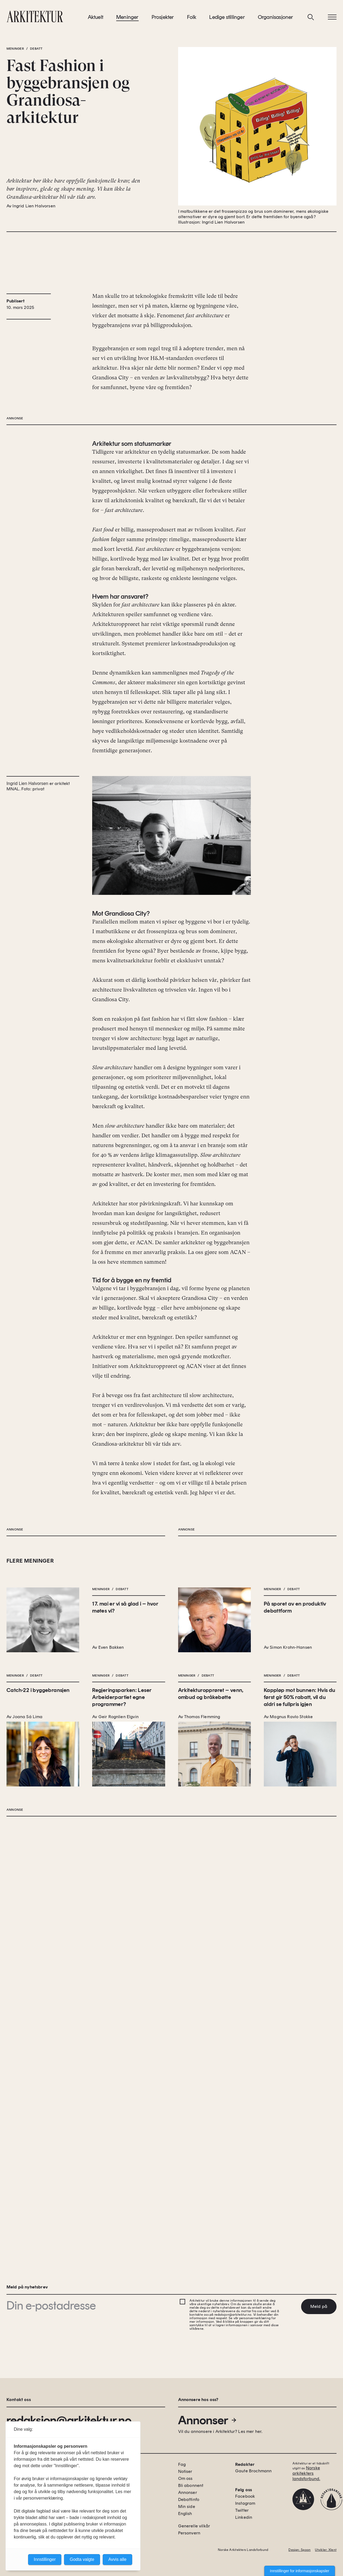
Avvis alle (117, 2559)
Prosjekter (163, 21)
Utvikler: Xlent (326, 2550)
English (185, 2513)
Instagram (245, 2503)
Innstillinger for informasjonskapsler (299, 2571)
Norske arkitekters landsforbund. (306, 2473)
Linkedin (243, 2517)
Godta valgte (82, 2559)
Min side (186, 2506)
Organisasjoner (275, 21)
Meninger (127, 21)
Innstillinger (45, 2559)
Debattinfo (188, 2499)
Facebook (245, 2496)
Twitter (242, 2510)
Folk (192, 21)
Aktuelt (95, 21)
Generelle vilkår (194, 2525)
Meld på (318, 2306)
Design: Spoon (299, 2550)
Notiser (185, 2471)
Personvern (189, 2532)
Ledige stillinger (227, 21)
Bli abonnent (191, 2485)
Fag (182, 2464)
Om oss (185, 2478)
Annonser (207, 2420)
